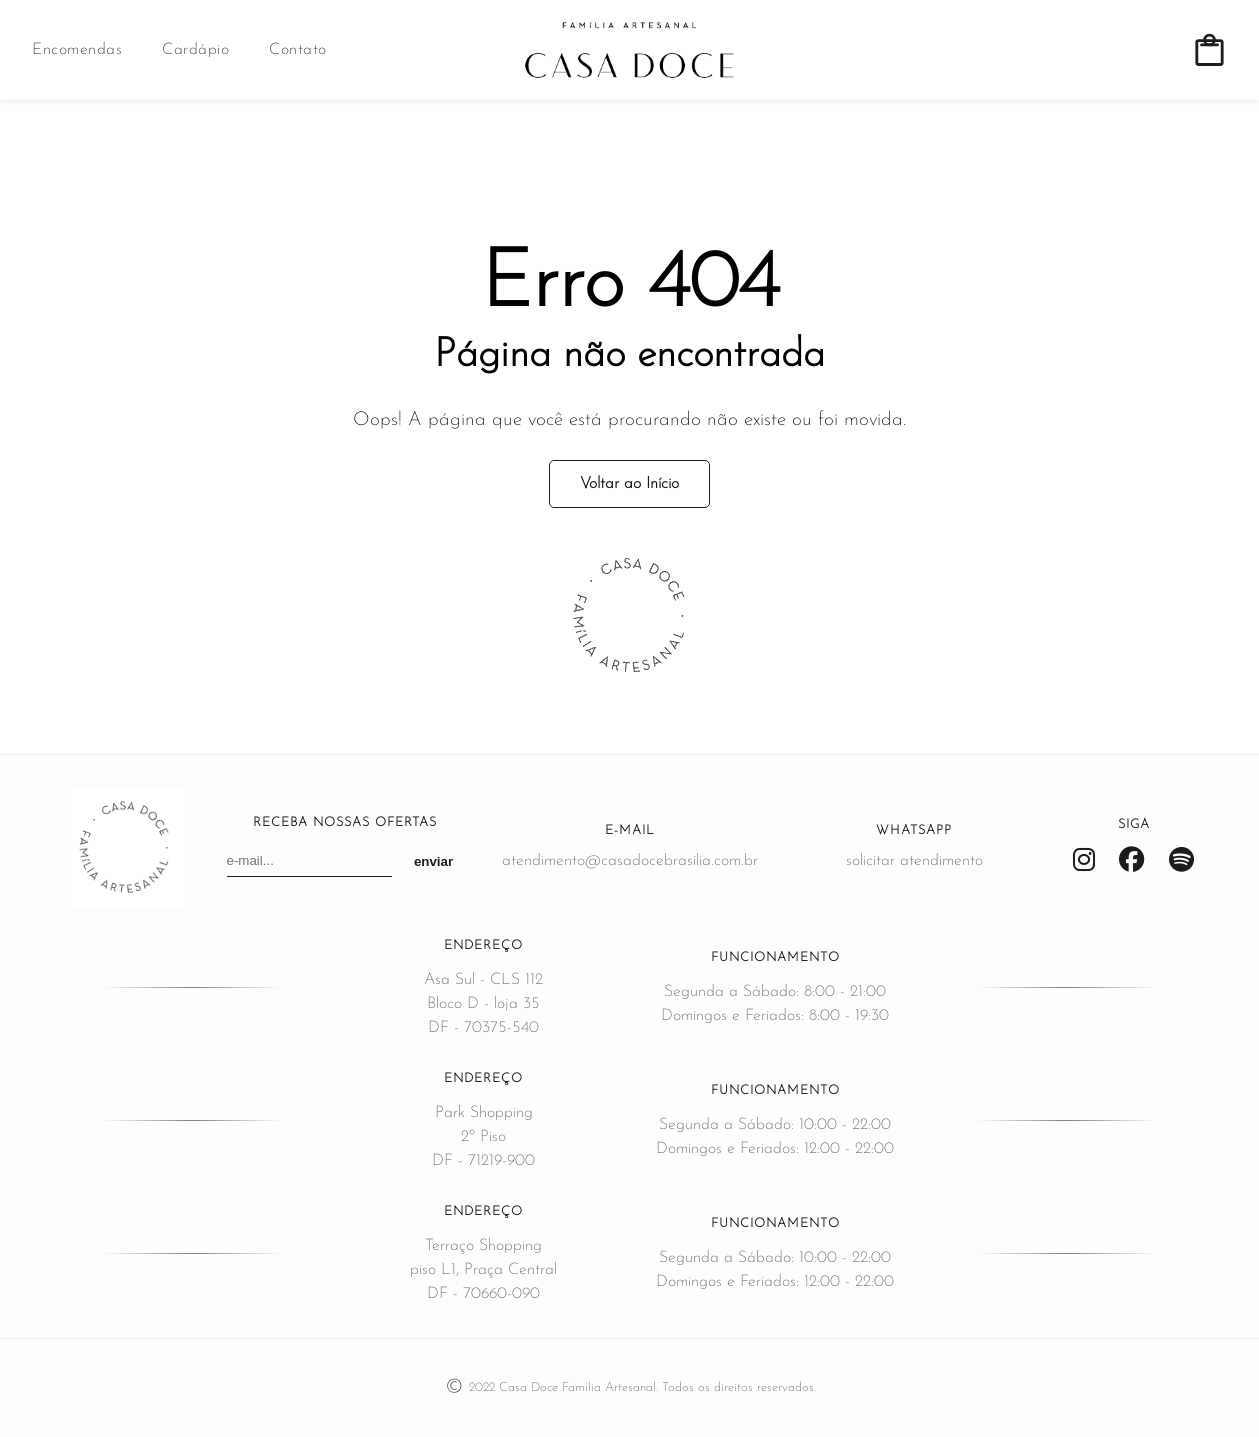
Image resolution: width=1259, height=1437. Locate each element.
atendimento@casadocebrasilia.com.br (630, 861)
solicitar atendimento (914, 861)
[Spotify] (1181, 861)
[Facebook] (1132, 861)
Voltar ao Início (629, 484)
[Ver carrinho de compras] (1209, 50)
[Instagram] (1084, 861)
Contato (298, 50)
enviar (433, 861)
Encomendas (77, 50)
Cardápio (195, 50)
